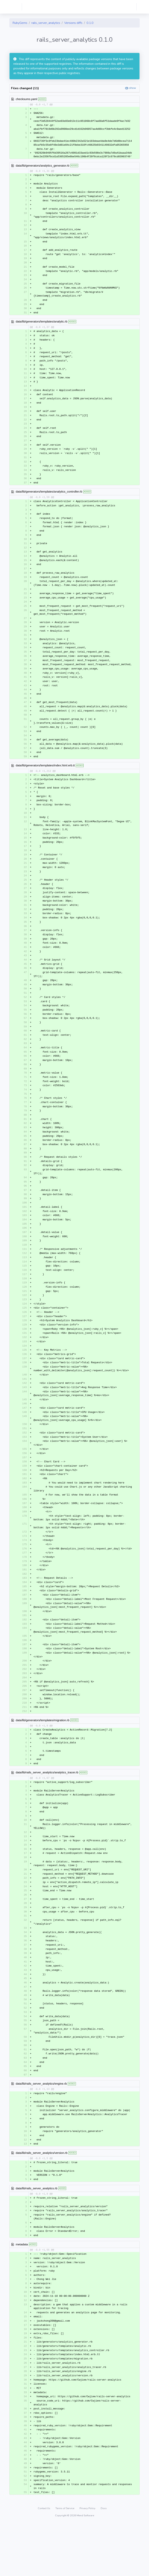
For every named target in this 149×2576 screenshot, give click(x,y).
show (132, 88)
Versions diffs (73, 23)
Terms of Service (65, 2561)
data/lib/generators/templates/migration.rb (42, 1756)
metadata (22, 2291)
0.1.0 (90, 23)
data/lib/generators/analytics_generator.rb (42, 165)
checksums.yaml (26, 99)
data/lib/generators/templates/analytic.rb (41, 325)
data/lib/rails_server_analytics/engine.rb (41, 2128)
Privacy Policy (88, 2561)
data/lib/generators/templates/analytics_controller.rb (49, 499)
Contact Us (44, 2561)
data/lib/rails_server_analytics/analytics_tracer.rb (47, 1809)
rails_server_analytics (45, 23)
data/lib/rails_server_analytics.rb (36, 2234)
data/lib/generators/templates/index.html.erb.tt (45, 779)
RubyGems (19, 23)
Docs (104, 2561)
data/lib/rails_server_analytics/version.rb (42, 2198)
